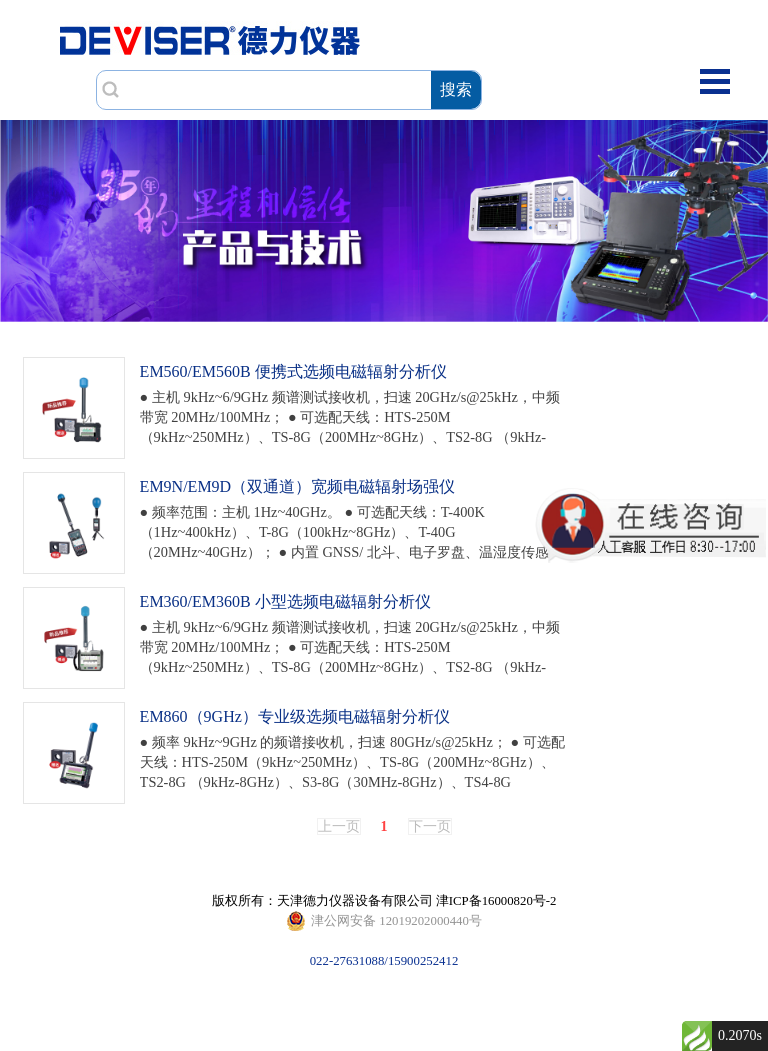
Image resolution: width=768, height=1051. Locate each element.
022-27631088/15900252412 (384, 921)
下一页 (430, 826)
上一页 (339, 826)
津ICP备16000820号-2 (496, 901)
